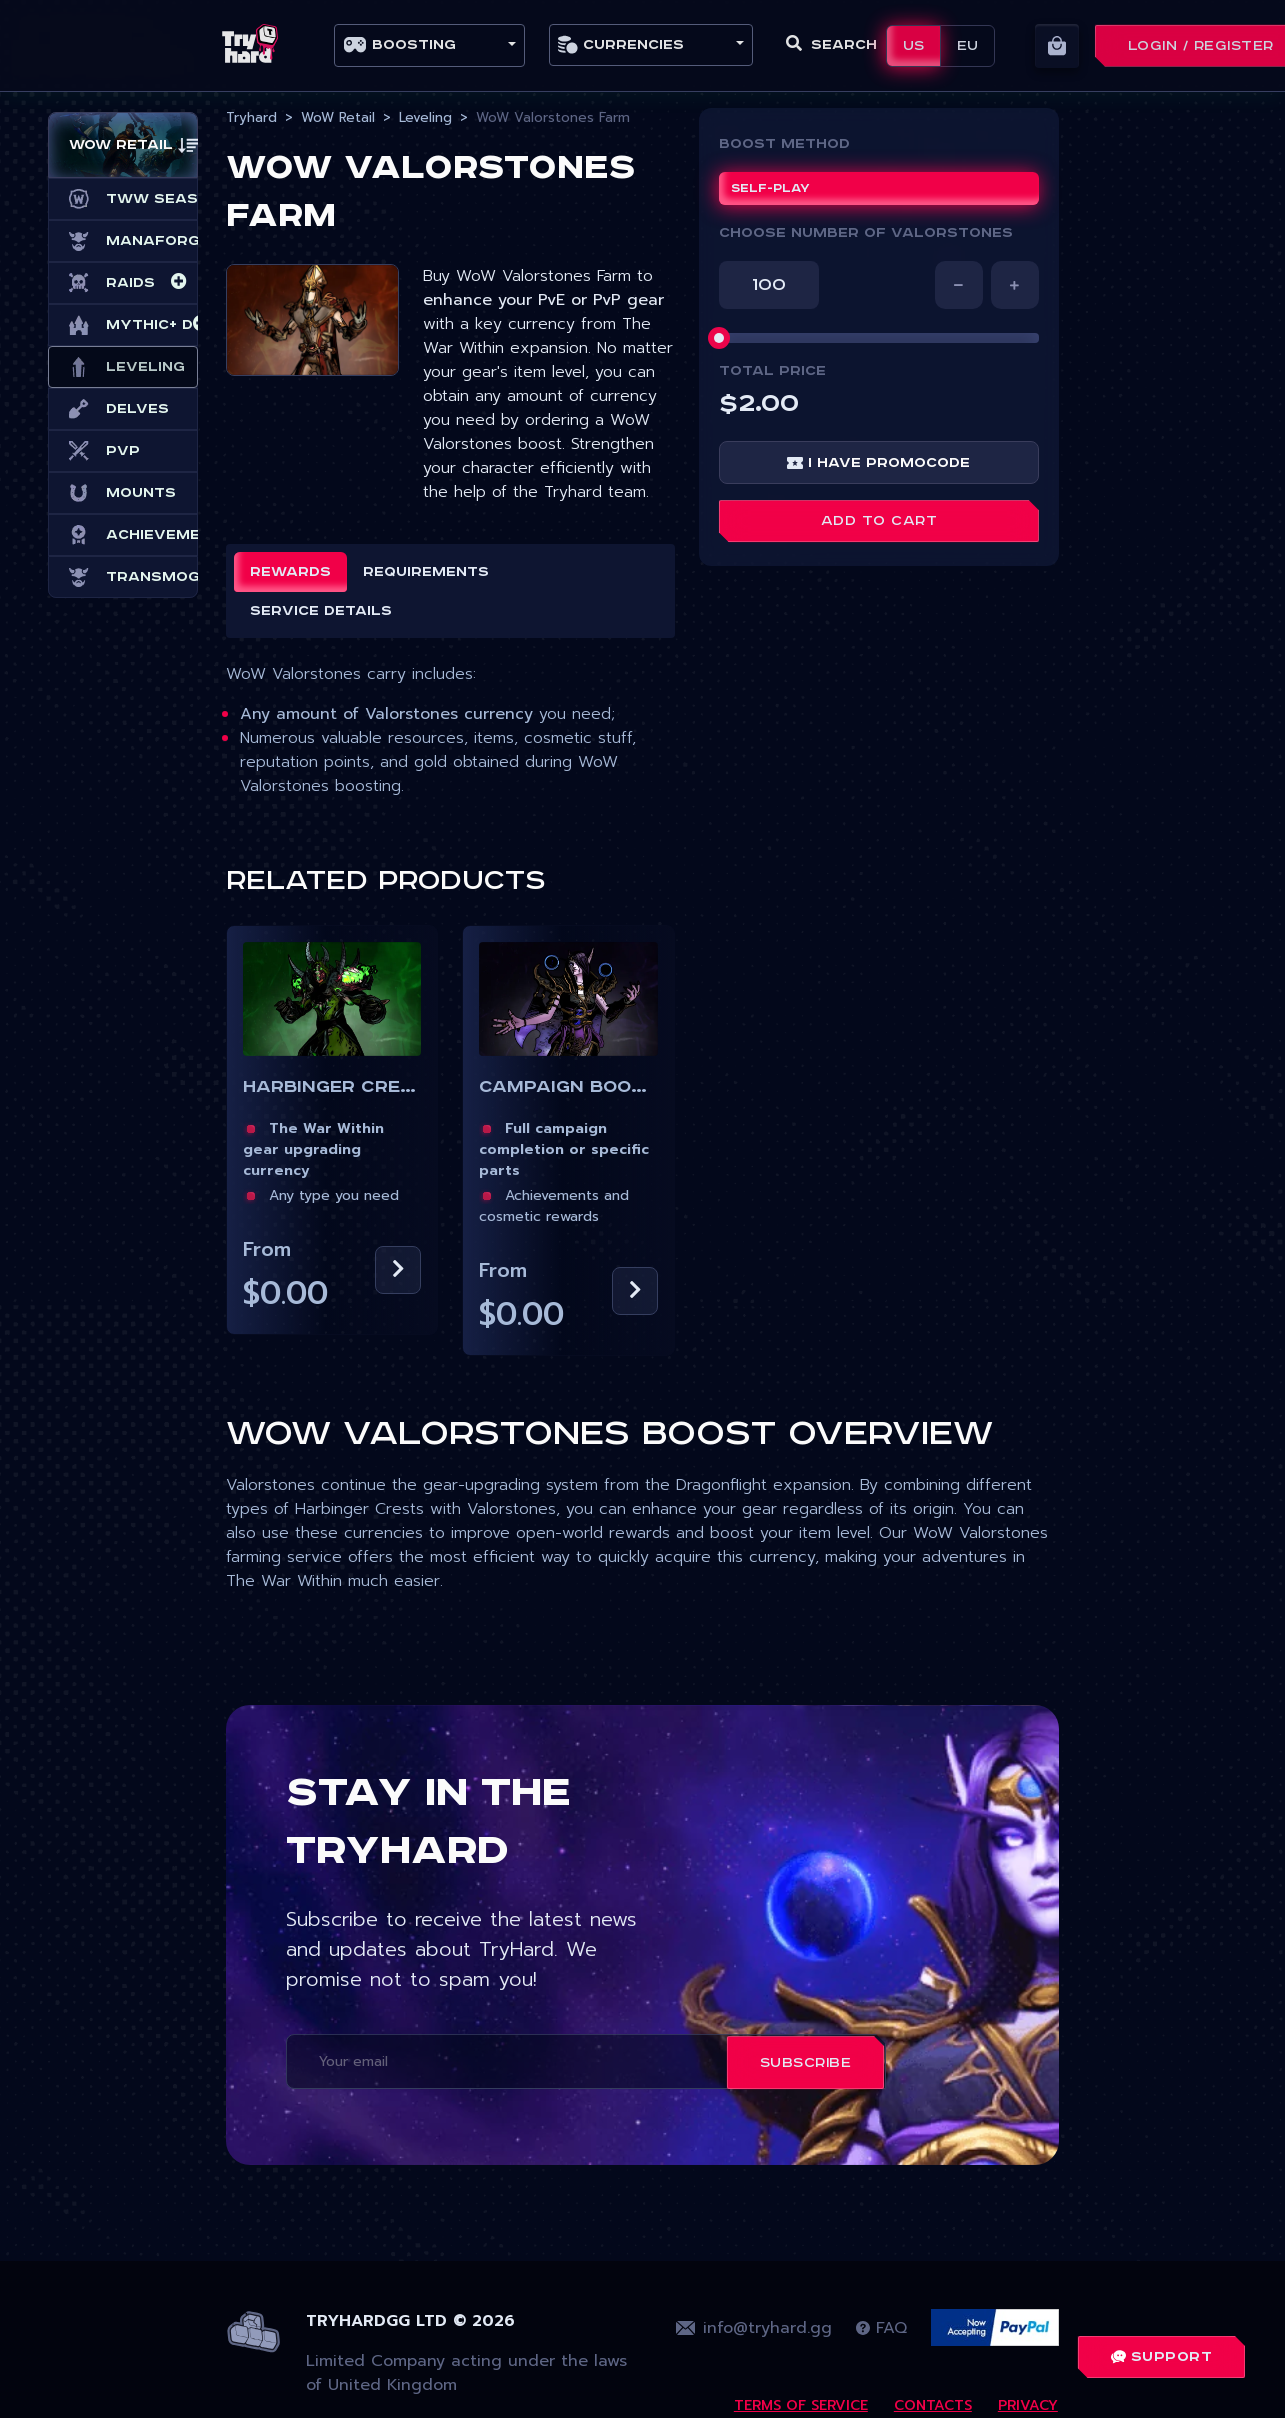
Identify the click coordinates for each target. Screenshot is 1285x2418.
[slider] (719, 338)
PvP (104, 451)
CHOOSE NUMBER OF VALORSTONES (866, 233)
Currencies (621, 45)
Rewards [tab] (290, 572)
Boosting (399, 45)
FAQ (881, 2328)
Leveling (123, 367)
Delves (119, 409)
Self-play (770, 188)
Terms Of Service (801, 2405)
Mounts (122, 493)
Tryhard (251, 117)
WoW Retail (338, 117)
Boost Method (784, 144)
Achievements (123, 535)
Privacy (1028, 2405)
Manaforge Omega (123, 241)
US (913, 46)
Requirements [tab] (426, 572)
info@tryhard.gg (754, 2328)
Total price (772, 371)
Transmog (123, 577)
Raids (112, 283)
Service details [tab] (321, 611)
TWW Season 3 (123, 199)
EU (967, 46)
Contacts (933, 2405)
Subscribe (806, 2063)
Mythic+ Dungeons (123, 325)
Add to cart (879, 521)
